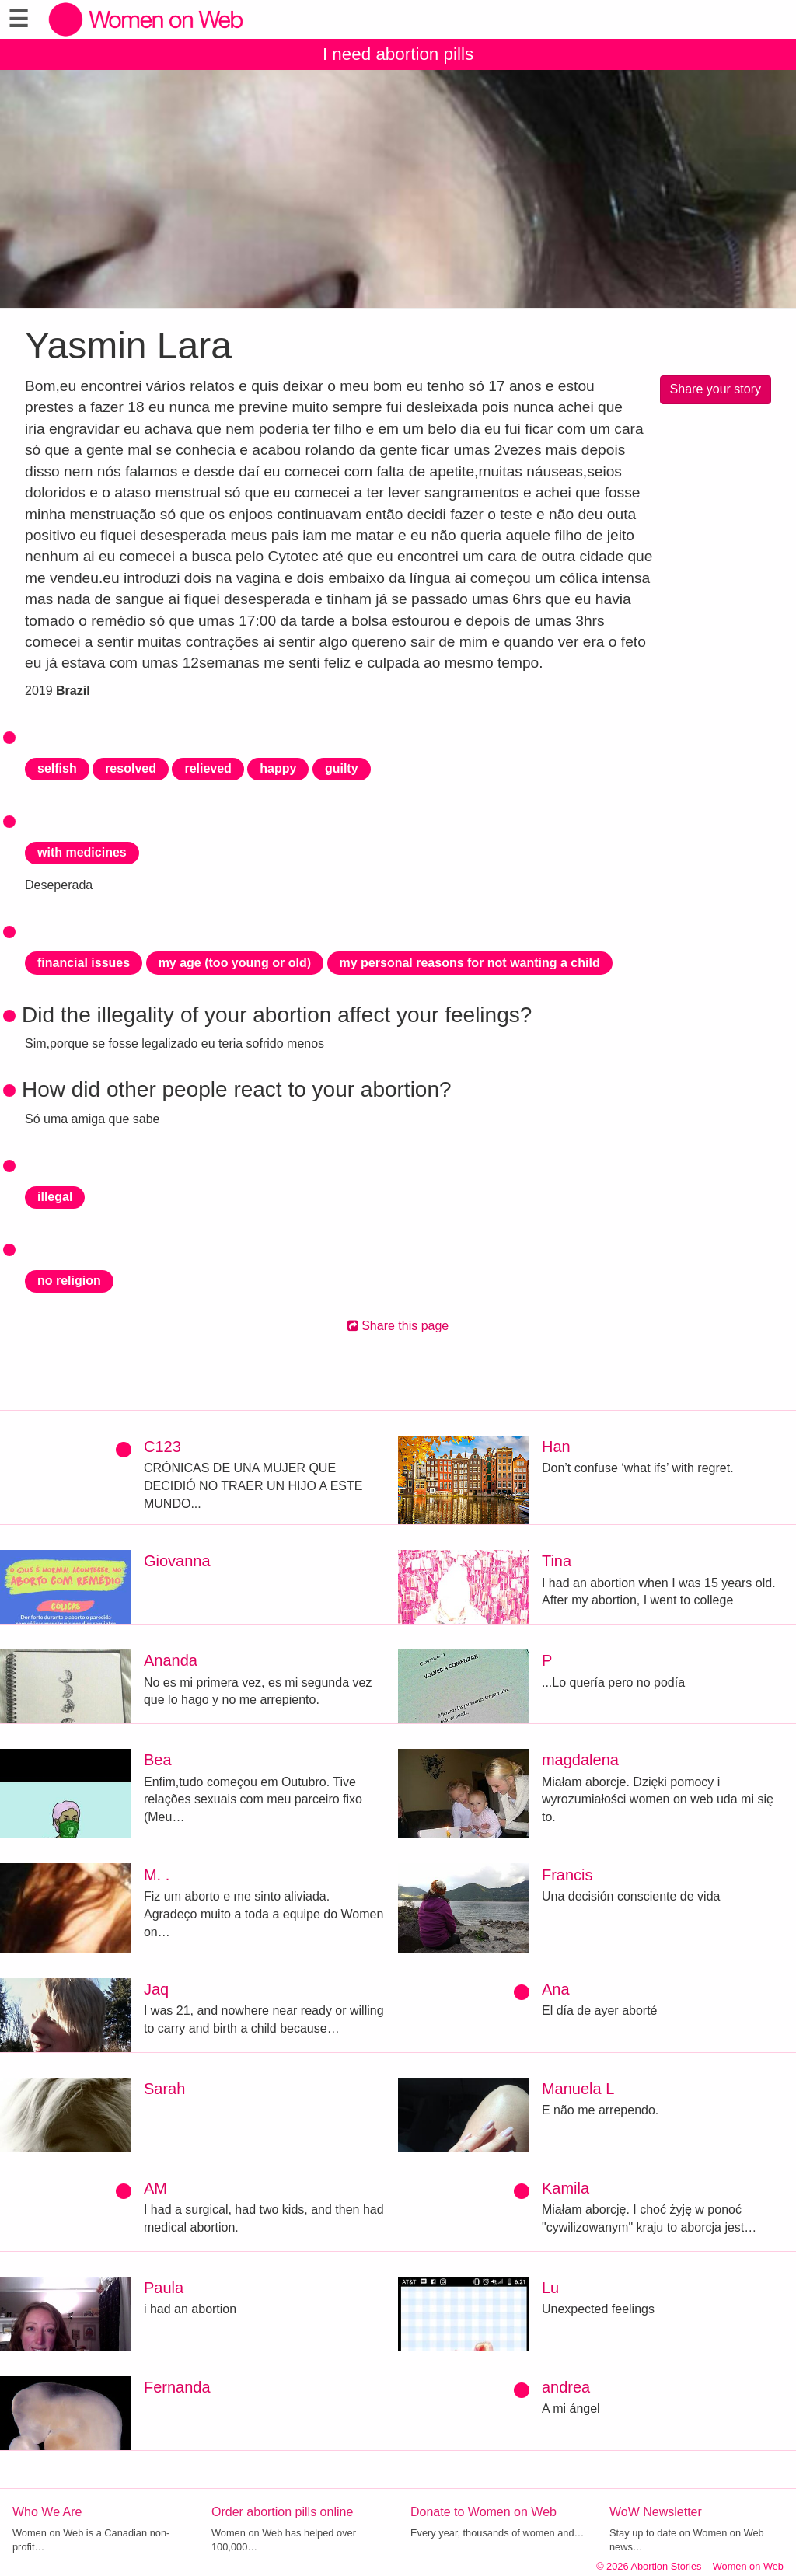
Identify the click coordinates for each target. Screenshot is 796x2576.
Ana (556, 1989)
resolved (130, 768)
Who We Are (47, 2511)
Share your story (715, 389)
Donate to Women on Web (483, 2511)
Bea (158, 1759)
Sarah (164, 2088)
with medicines (82, 852)
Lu (550, 2287)
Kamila (565, 2188)
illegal (54, 1196)
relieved (207, 768)
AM (155, 2188)
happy (278, 768)
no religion (69, 1280)
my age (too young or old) (235, 962)
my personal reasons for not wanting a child (470, 962)
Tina (556, 1560)
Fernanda (177, 2387)
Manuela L (578, 2088)
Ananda (170, 1660)
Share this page (398, 1325)
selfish (57, 768)
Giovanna (177, 1560)
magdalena (580, 1759)
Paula (163, 2287)
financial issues (83, 962)
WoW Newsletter (655, 2511)
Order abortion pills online (282, 2511)
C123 (162, 1446)
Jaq (156, 1989)
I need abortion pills (398, 54)
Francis (567, 1874)
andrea (566, 2387)
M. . (156, 1874)
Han (556, 1446)
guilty (341, 768)
